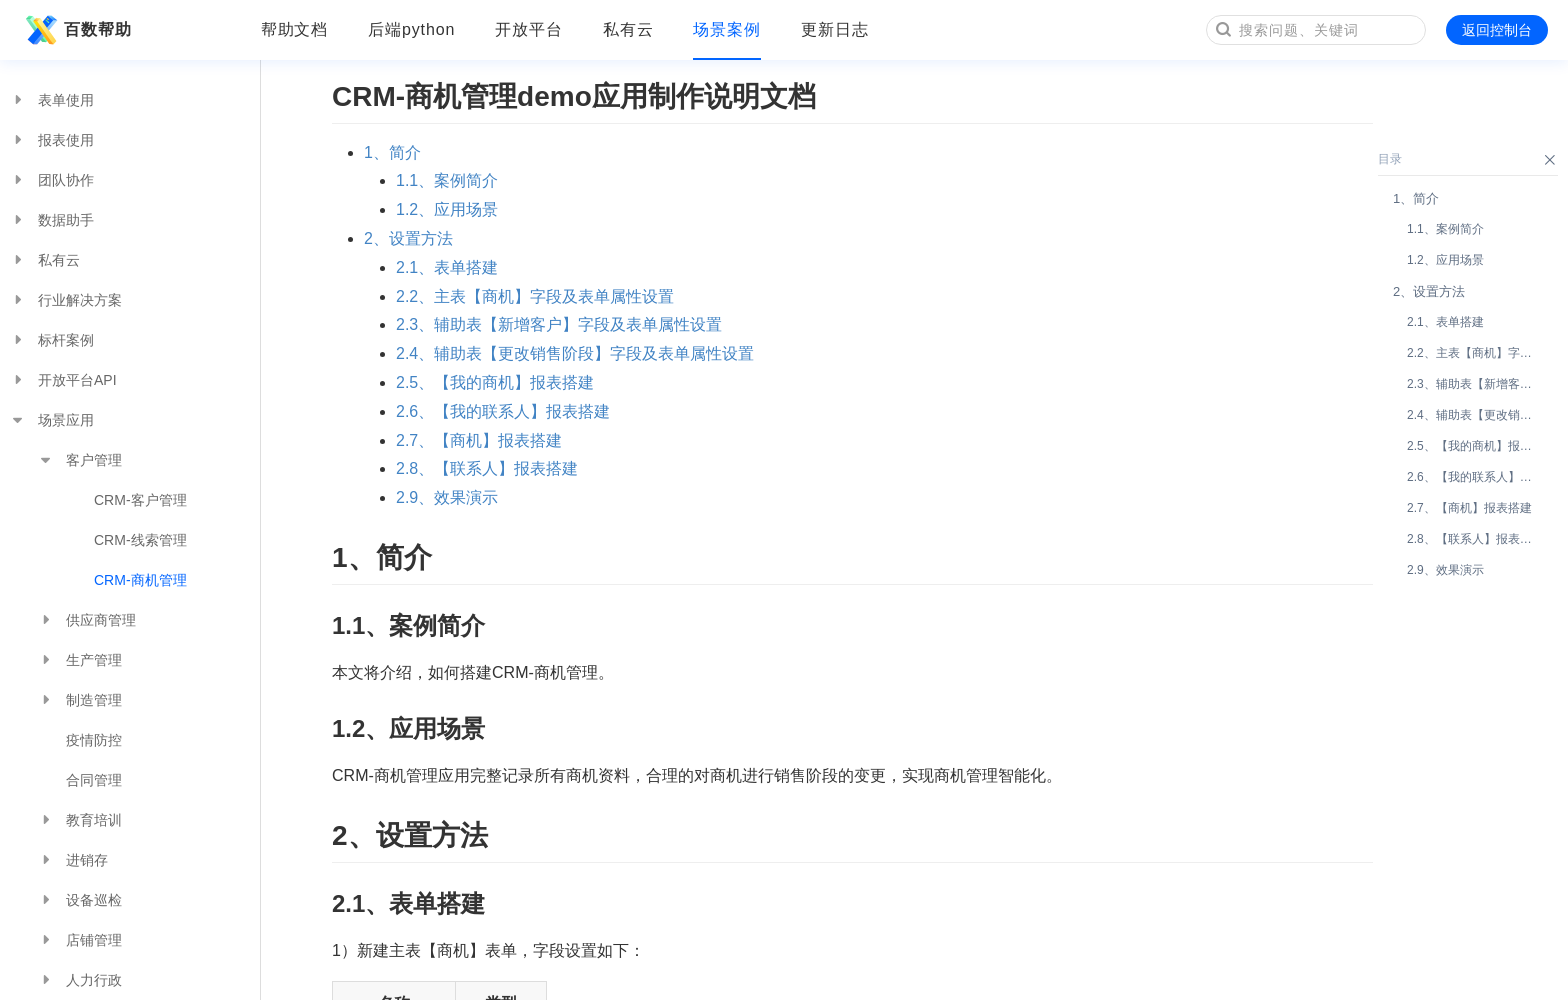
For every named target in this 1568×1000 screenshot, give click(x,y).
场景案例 (727, 29)
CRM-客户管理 (140, 500)
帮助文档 (295, 29)
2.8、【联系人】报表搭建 (487, 468)
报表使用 (52, 140)
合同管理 (94, 780)
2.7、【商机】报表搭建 (479, 440)
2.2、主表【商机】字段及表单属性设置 (535, 296)
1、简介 (392, 152)
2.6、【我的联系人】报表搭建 (503, 411)
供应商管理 (87, 620)
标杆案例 (52, 340)
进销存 (73, 860)
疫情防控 (94, 740)
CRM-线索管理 (140, 540)
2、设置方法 (408, 238)
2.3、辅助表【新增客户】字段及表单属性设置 (559, 324)
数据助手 (52, 220)
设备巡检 (80, 900)
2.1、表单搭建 (447, 267)
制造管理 (80, 700)
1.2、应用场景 (447, 209)
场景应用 (52, 420)
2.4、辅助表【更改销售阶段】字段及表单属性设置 (575, 353)
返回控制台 (1497, 30)
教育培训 (80, 820)
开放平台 (529, 29)
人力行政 (80, 980)
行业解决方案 (66, 300)
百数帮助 (76, 30)
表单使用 (52, 100)
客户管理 (80, 460)
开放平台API (63, 380)
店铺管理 (80, 940)
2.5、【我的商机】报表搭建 (495, 382)
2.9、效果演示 (447, 497)
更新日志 (835, 29)
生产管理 (80, 660)
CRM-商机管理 (140, 580)
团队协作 (52, 180)
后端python (411, 29)
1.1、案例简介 (447, 180)
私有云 (628, 29)
